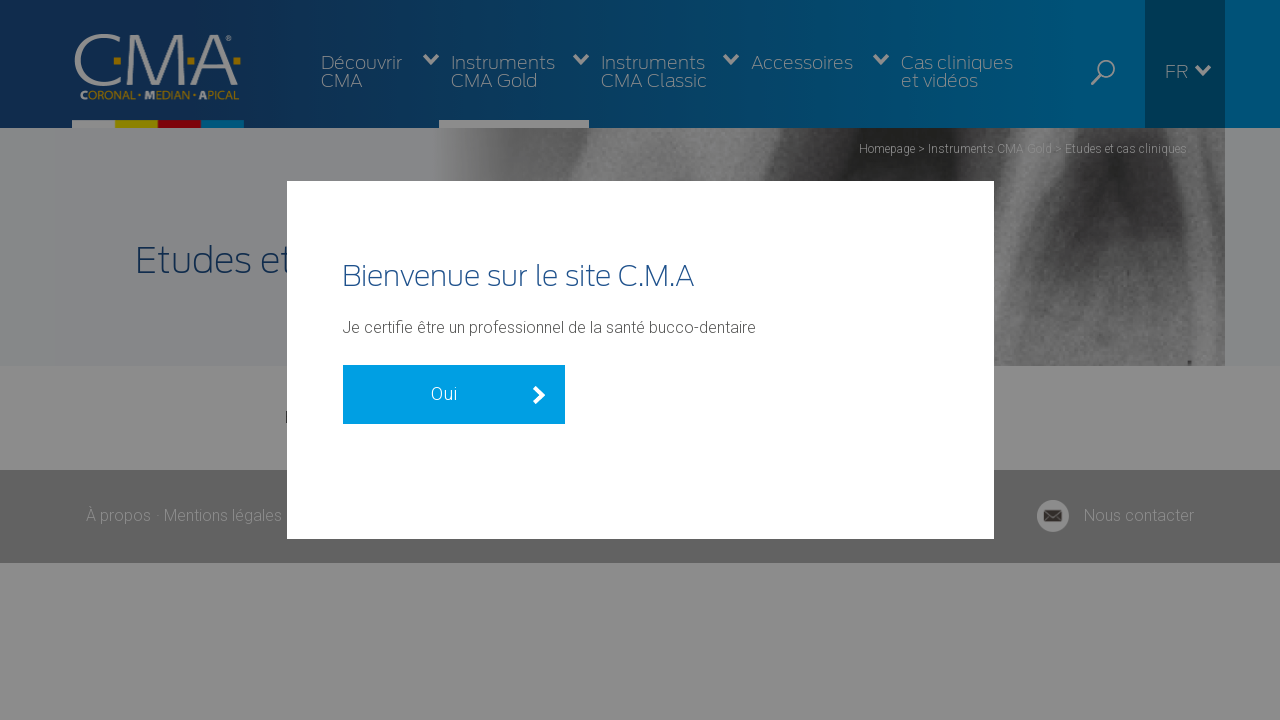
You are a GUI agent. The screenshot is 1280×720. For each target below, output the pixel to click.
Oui (444, 393)
